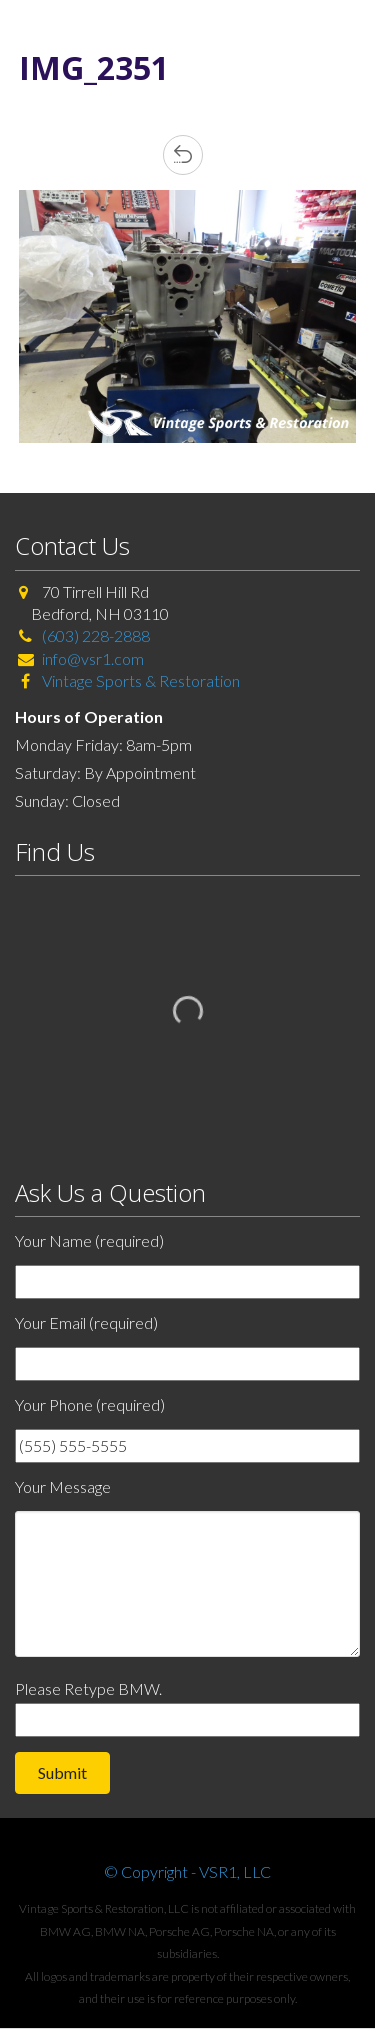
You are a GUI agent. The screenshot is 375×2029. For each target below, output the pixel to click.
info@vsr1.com (93, 658)
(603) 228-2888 (96, 635)
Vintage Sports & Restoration (139, 680)
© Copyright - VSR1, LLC (187, 1871)
